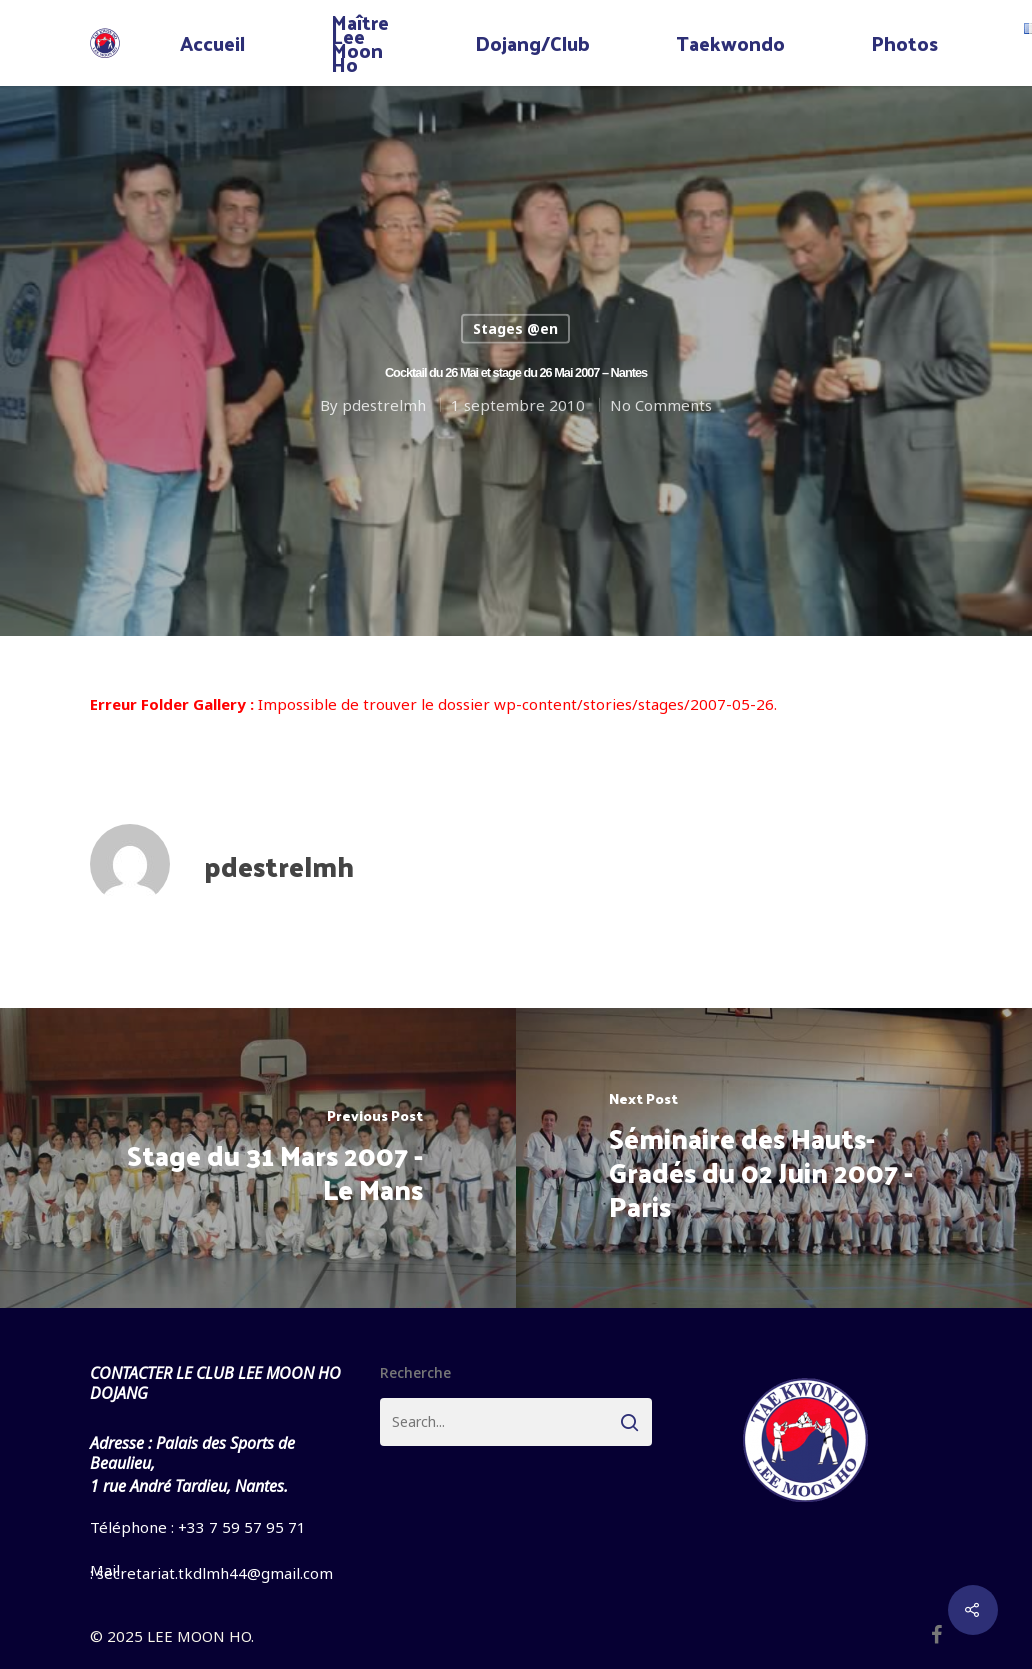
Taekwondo (730, 43)
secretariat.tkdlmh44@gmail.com (215, 1573)
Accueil (212, 43)
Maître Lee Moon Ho (360, 43)
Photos (904, 43)
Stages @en (515, 328)
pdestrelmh (384, 404)
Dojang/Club (532, 43)
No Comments (661, 404)
